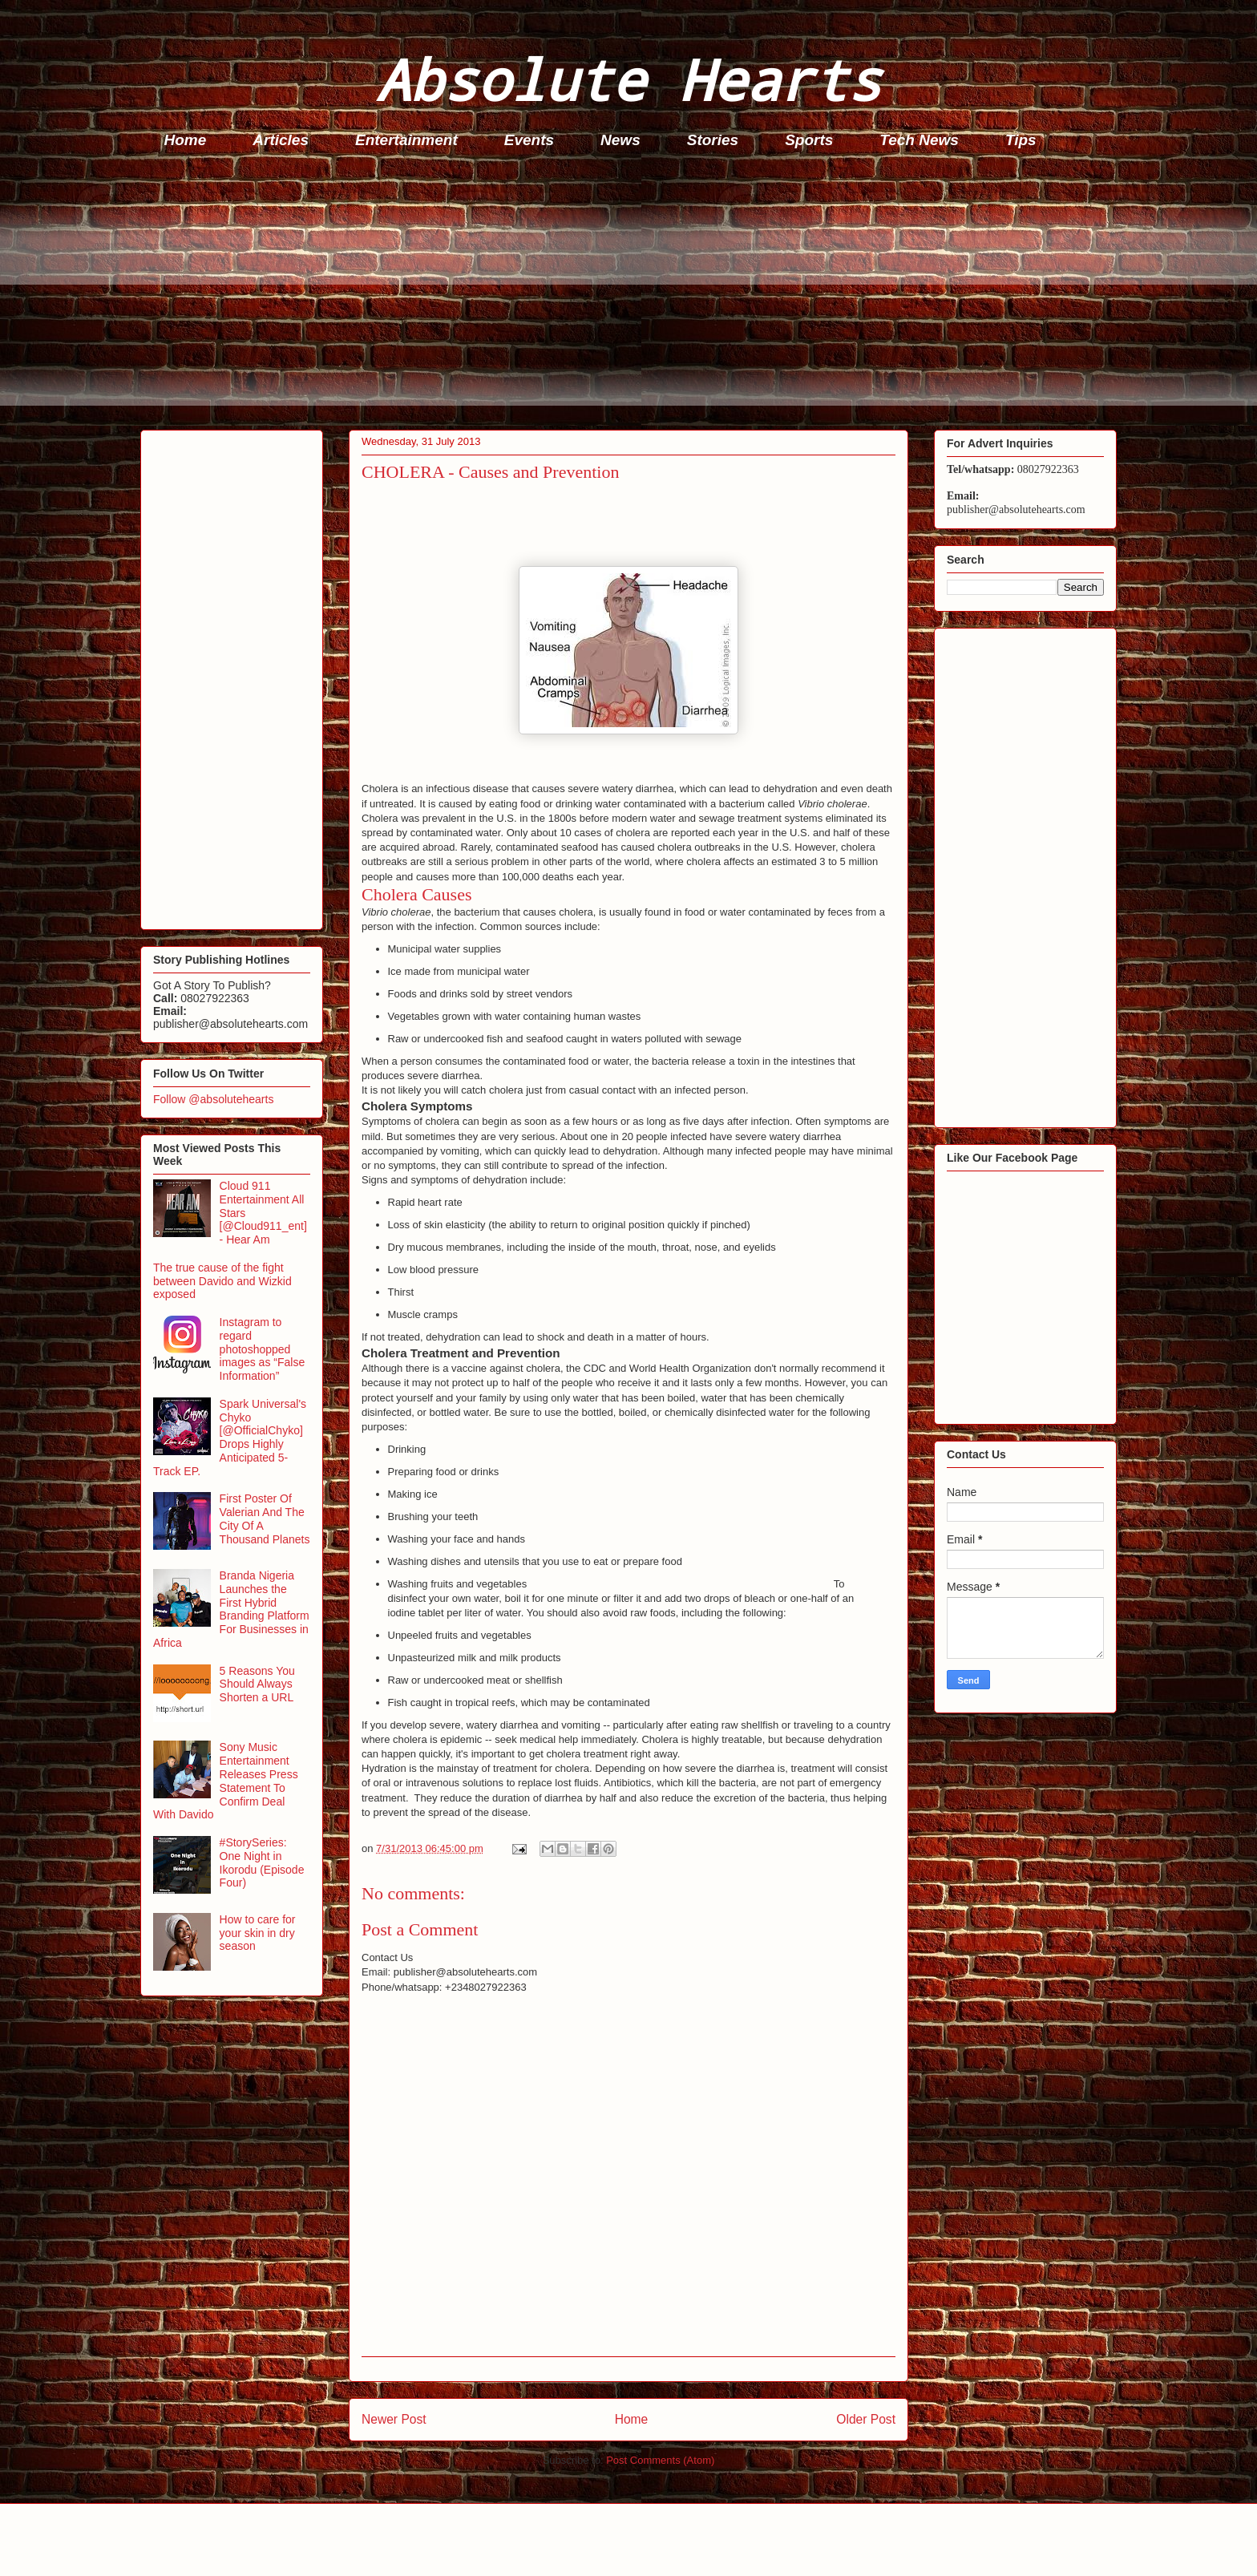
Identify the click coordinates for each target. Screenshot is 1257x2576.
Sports (809, 139)
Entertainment (406, 139)
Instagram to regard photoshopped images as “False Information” (262, 1349)
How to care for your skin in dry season (258, 1933)
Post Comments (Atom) (660, 2460)
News (620, 139)
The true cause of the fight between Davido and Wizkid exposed (222, 1281)
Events (529, 139)
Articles (281, 139)
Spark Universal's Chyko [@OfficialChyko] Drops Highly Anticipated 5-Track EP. (229, 1437)
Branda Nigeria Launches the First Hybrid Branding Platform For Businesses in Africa (231, 1609)
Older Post (865, 2419)
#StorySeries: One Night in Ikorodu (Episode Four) (262, 1862)
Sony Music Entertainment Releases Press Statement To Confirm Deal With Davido (225, 1781)
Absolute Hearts (628, 79)
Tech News (919, 139)
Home (185, 139)
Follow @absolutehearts (213, 1099)
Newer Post (394, 2419)
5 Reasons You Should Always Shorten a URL (257, 1684)
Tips (1021, 139)
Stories (712, 139)
